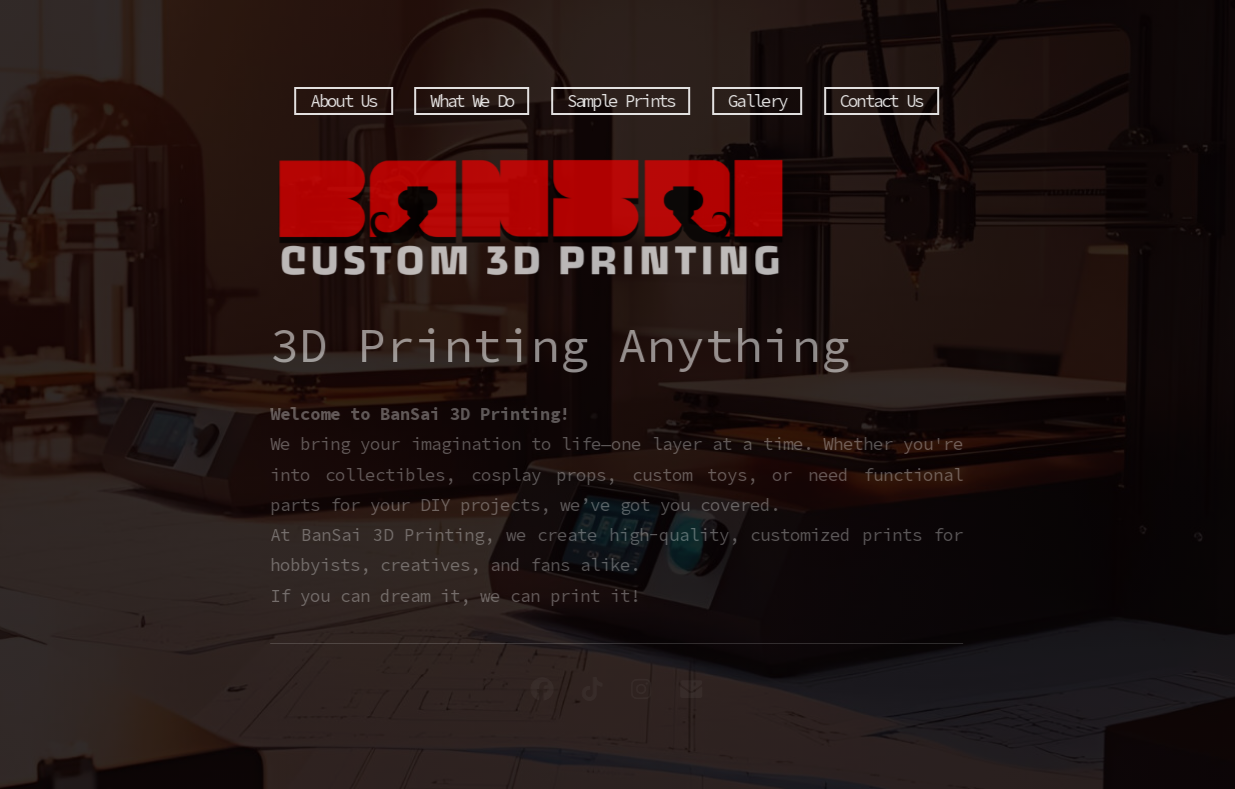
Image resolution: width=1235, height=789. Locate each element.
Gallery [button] (756, 101)
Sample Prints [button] (619, 101)
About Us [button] (342, 101)
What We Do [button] (470, 101)
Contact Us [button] (880, 101)
